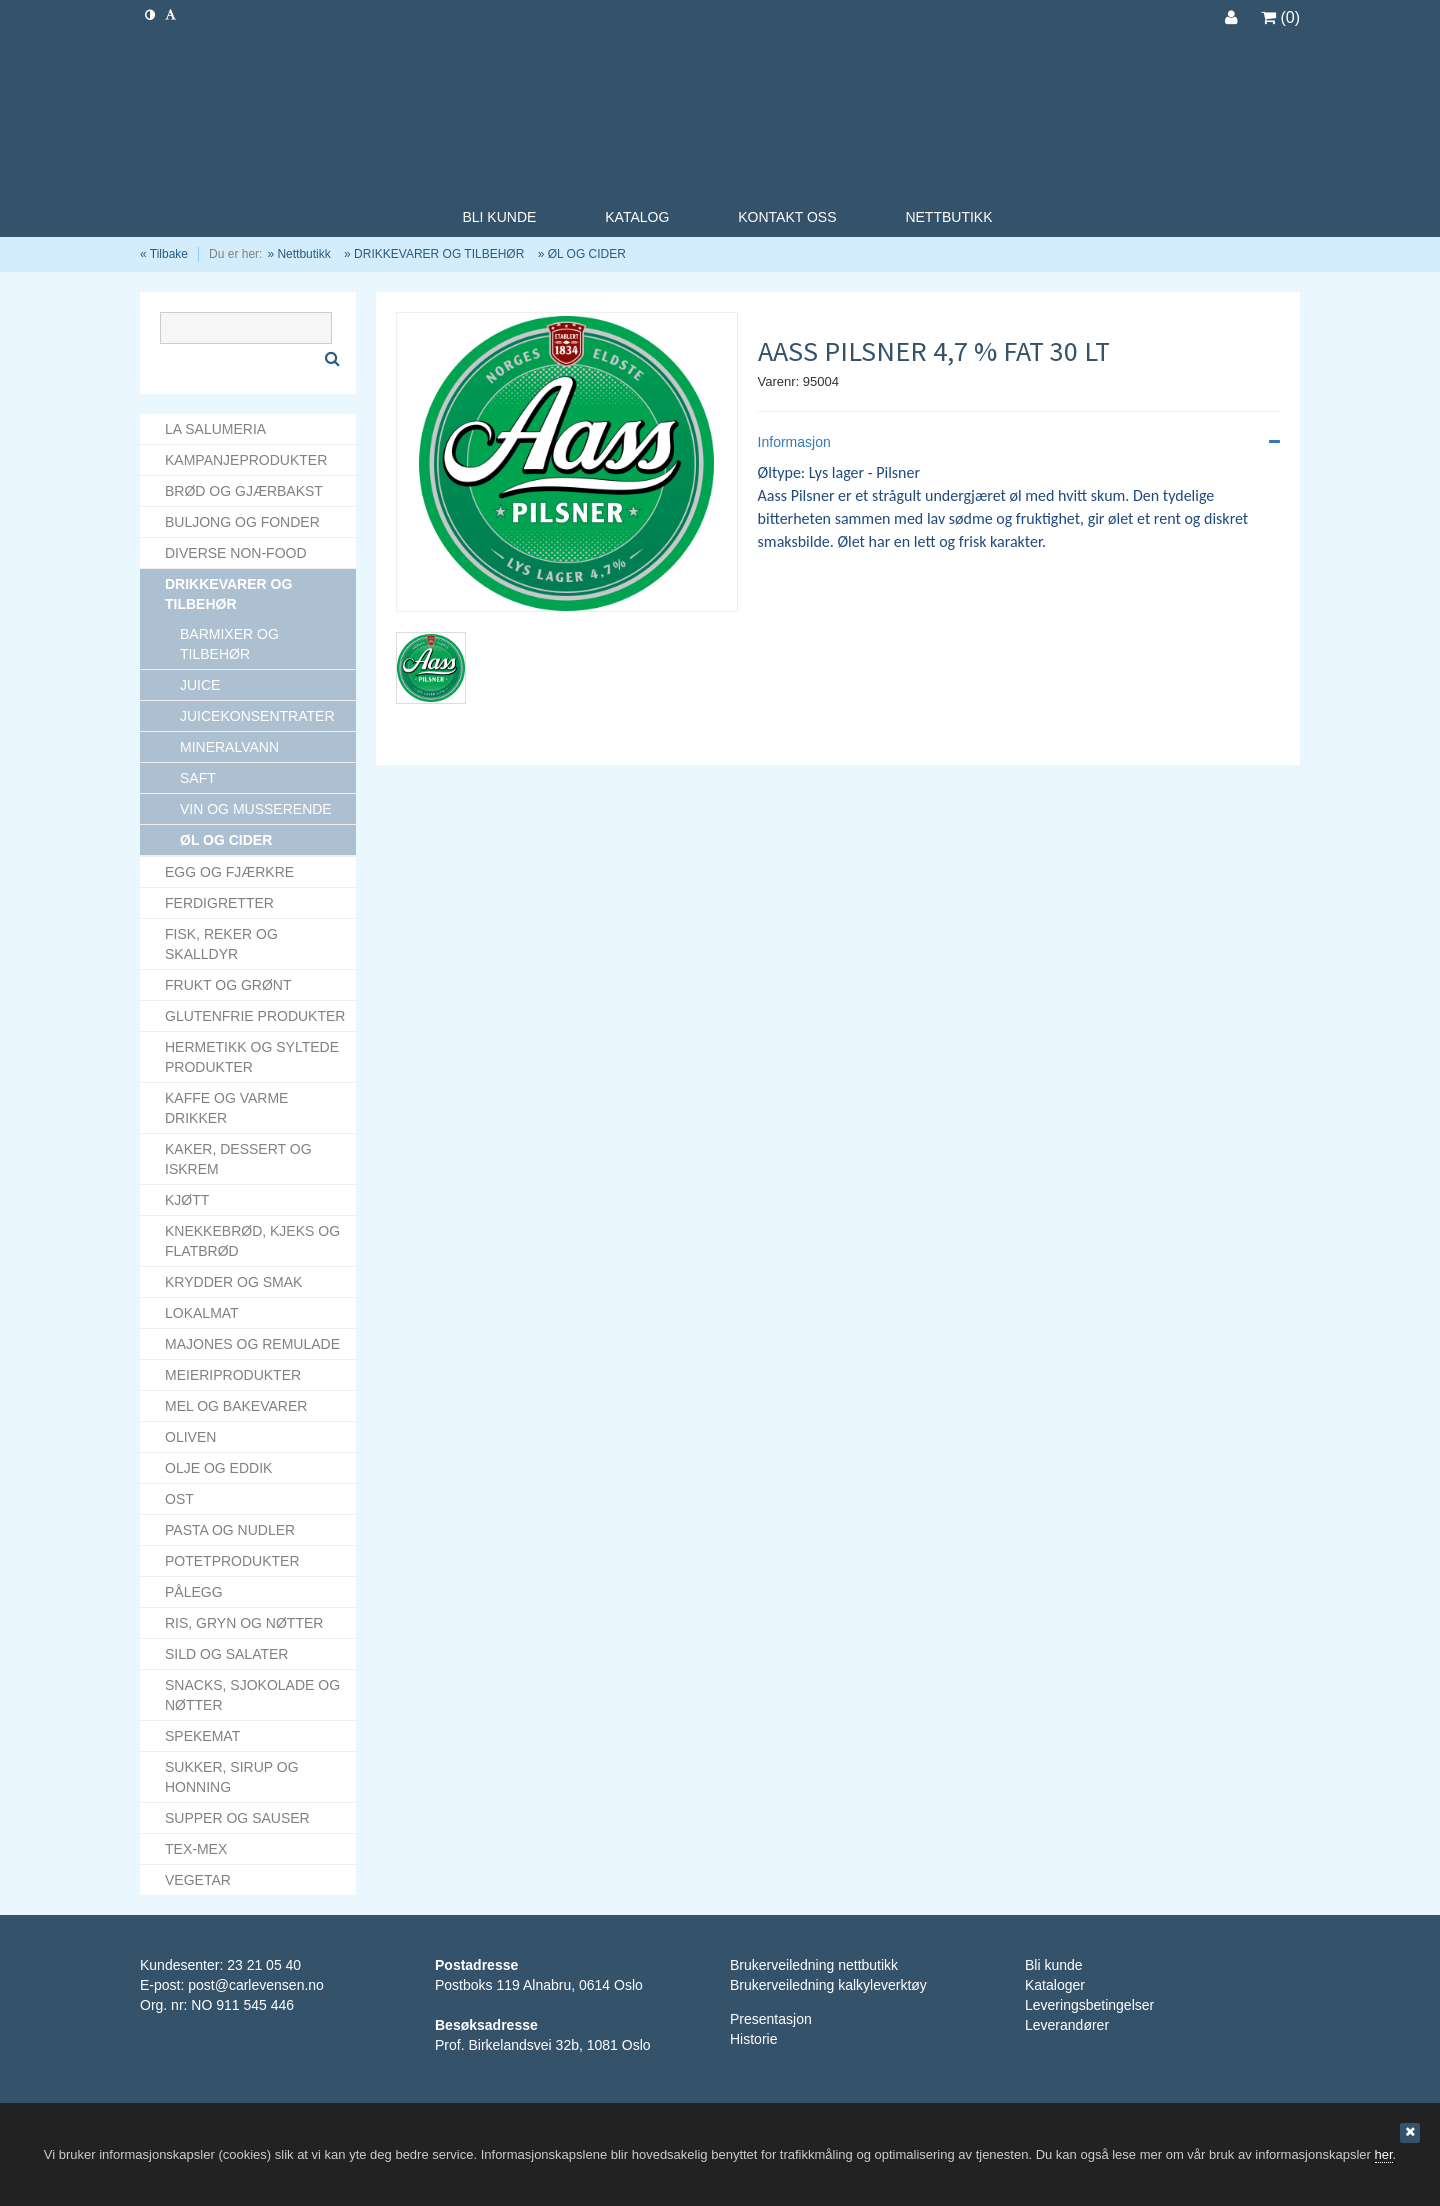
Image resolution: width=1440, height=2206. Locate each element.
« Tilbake (164, 254)
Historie (753, 2039)
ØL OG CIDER (587, 254)
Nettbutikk (303, 254)
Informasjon (1019, 442)
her (1384, 2154)
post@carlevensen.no (256, 1985)
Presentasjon (771, 2019)
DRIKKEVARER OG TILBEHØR (439, 254)
